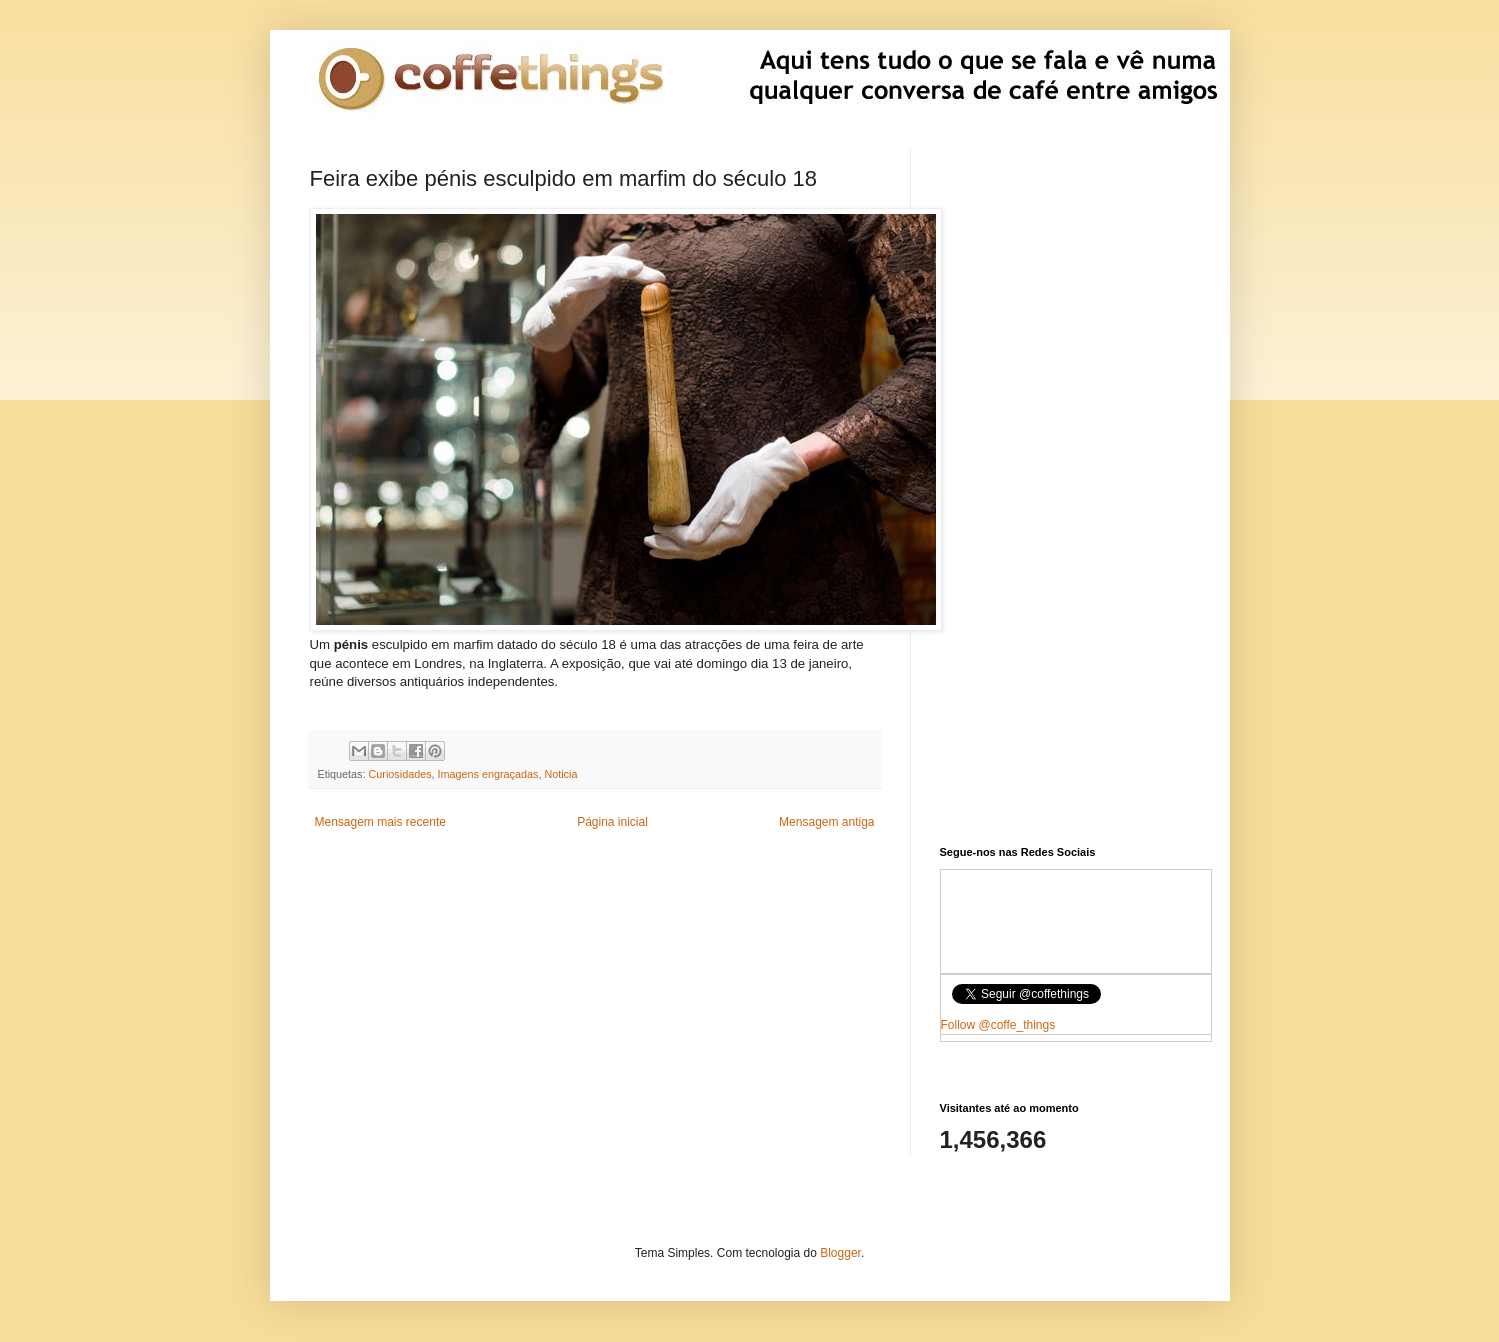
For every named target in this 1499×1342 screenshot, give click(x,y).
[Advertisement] (595, 1001)
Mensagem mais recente (380, 822)
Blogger (840, 1253)
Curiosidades (400, 774)
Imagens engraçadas (488, 774)
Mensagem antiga (826, 822)
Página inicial (612, 822)
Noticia (560, 774)
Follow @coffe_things (998, 1025)
